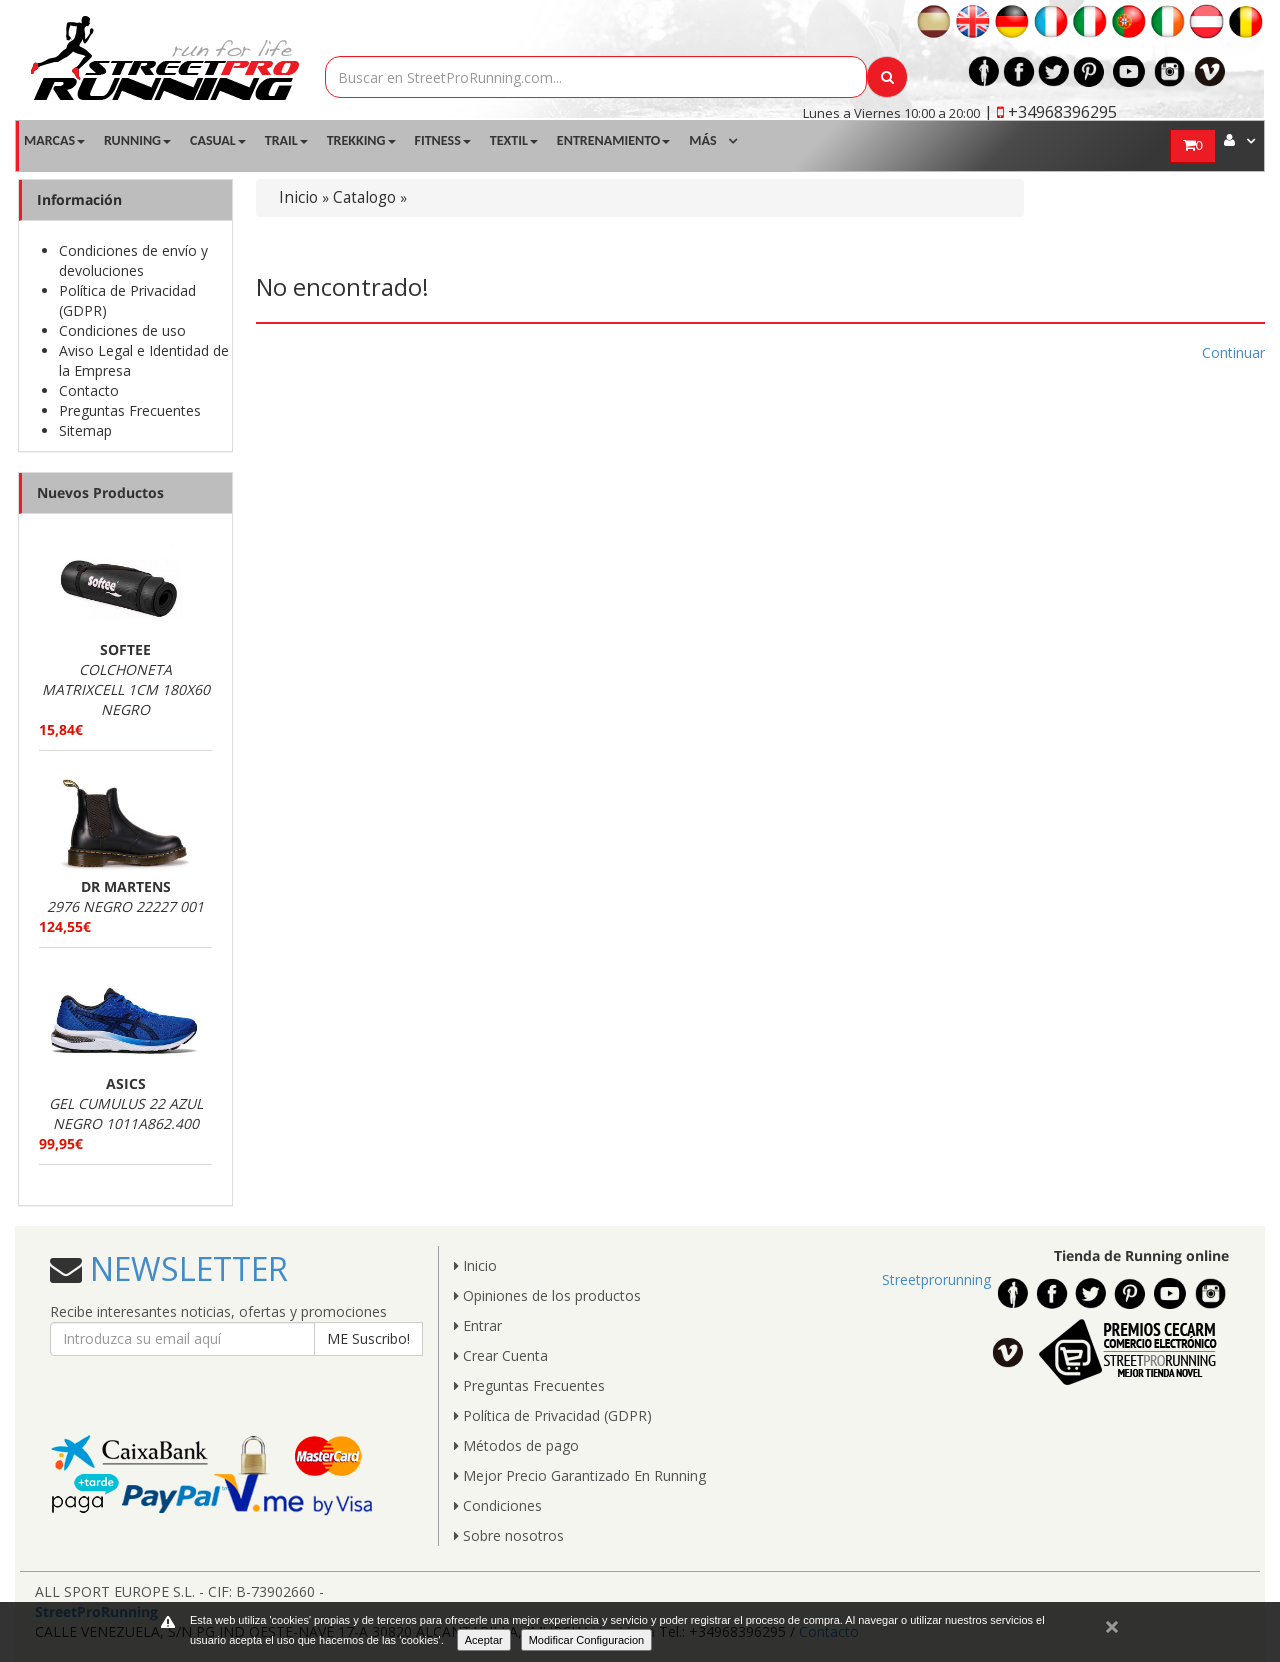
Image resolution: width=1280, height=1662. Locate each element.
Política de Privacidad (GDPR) (553, 1415)
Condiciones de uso (122, 330)
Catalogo (364, 197)
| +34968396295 (1050, 112)
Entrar (478, 1325)
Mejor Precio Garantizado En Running (580, 1475)
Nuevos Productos (100, 492)
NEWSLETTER (185, 1268)
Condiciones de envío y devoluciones (133, 260)
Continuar (1233, 352)
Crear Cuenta (501, 1355)
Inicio (298, 197)
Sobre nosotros (509, 1535)
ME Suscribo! (368, 1338)
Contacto (89, 390)
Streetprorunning (936, 1279)
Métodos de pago (516, 1445)
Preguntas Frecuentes (130, 410)
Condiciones (498, 1505)
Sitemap (85, 430)
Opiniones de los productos (547, 1295)
